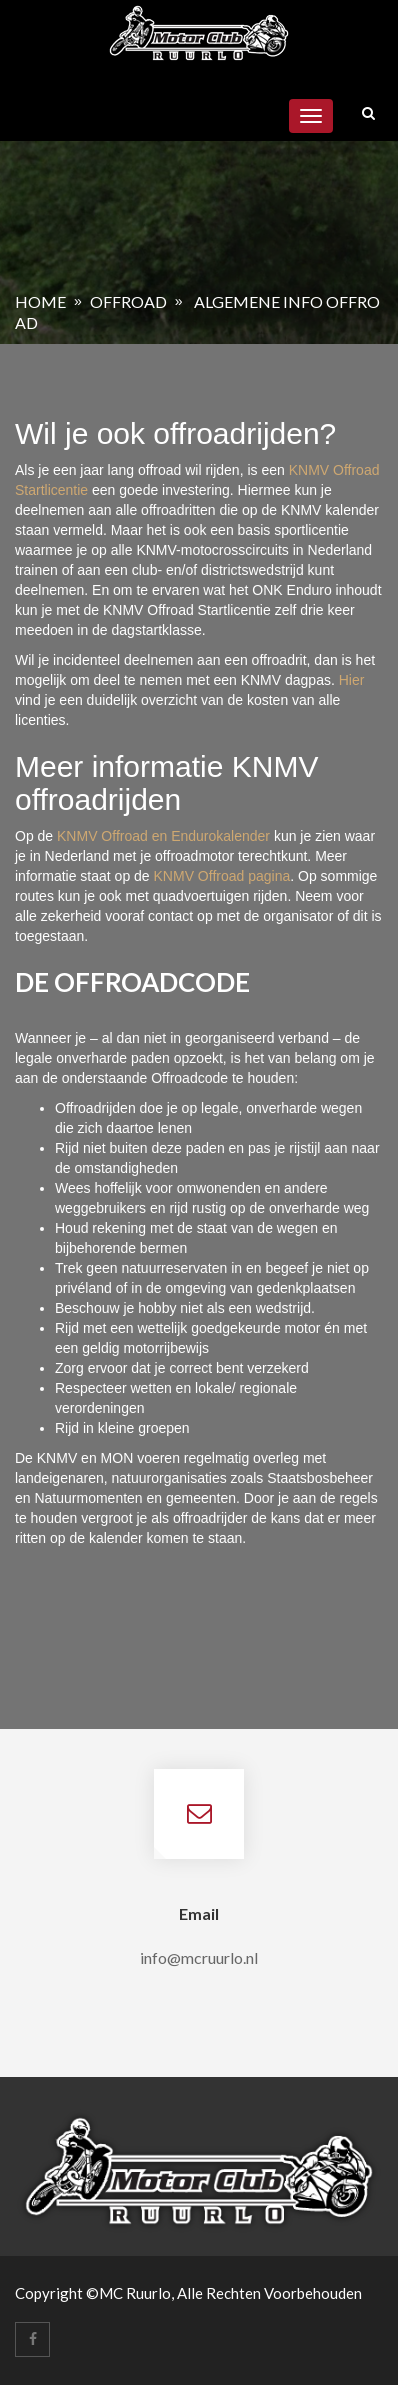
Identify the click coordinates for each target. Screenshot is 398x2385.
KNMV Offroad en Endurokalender (165, 836)
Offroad (128, 301)
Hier (352, 680)
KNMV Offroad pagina (222, 876)
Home (40, 301)
